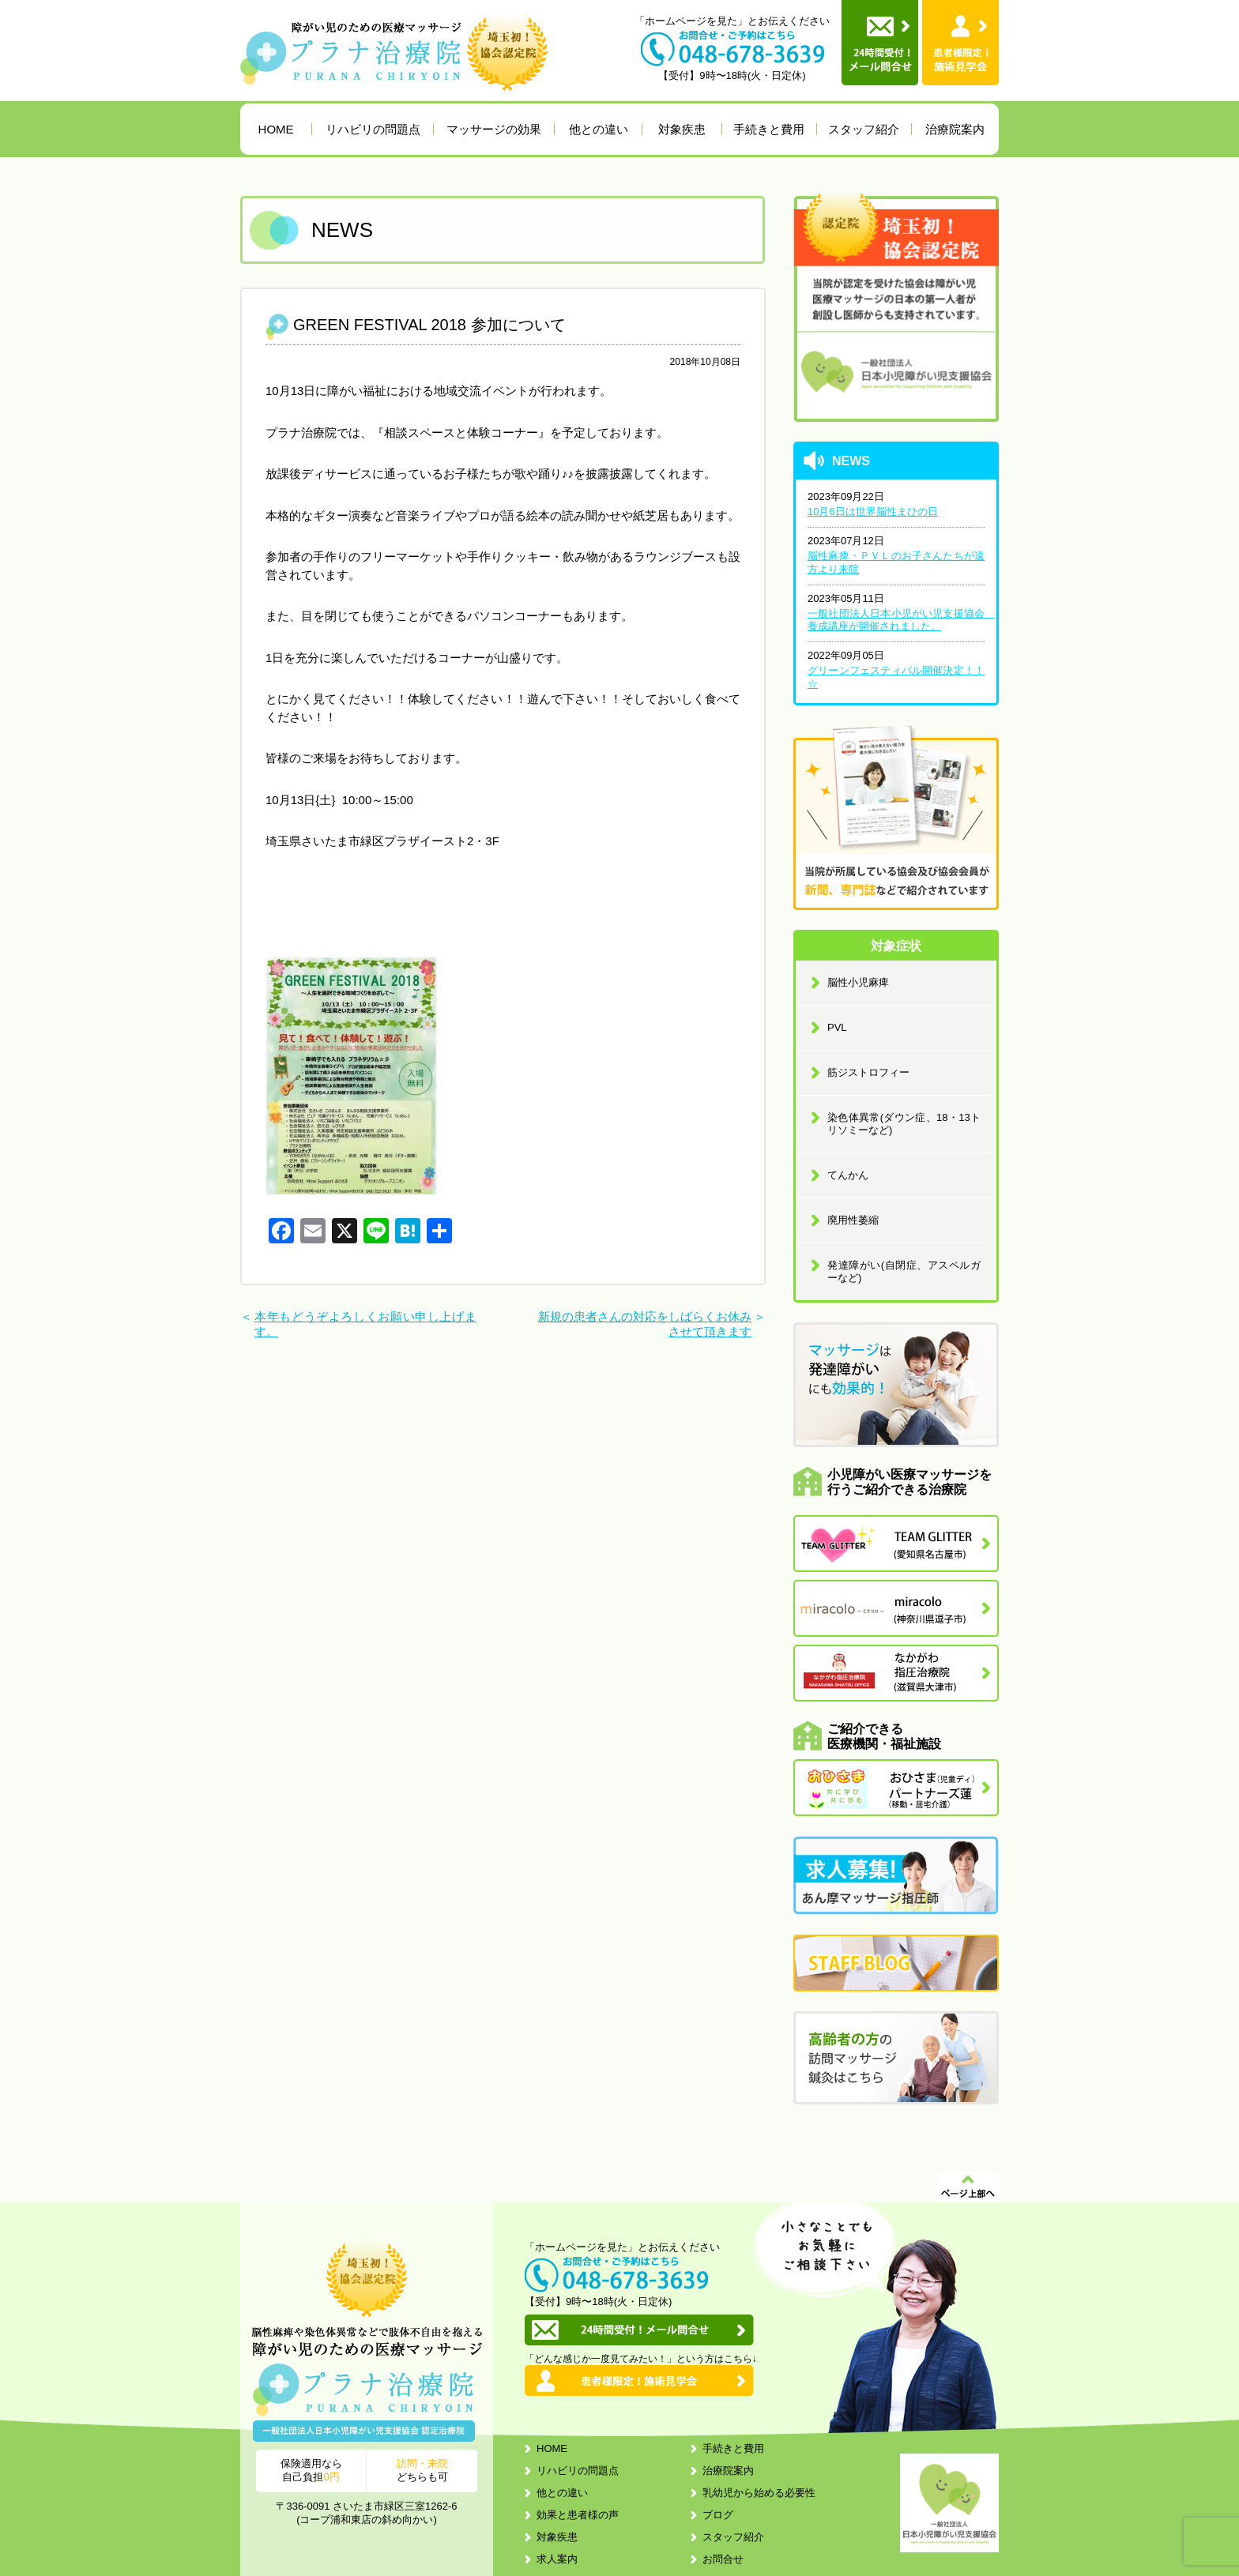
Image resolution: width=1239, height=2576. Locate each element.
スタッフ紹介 (863, 129)
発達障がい (904, 1271)
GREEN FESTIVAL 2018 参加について (429, 324)
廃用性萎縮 (853, 1220)
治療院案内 (955, 129)
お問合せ (723, 2559)
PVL (837, 1027)
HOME (276, 129)
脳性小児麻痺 (858, 982)
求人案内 (557, 2559)
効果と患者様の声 (578, 2515)
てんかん (847, 1175)
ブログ (717, 2515)
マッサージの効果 (493, 129)
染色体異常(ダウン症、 (904, 1123)
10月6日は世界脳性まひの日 (873, 511)
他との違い (598, 129)
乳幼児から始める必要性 (758, 2493)
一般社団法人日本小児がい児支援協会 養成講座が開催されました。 (896, 620)
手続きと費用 (768, 129)
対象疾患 (682, 129)
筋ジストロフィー (868, 1072)
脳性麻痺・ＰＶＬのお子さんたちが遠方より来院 (896, 562)
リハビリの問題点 (373, 129)
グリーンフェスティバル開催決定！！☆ (896, 677)
